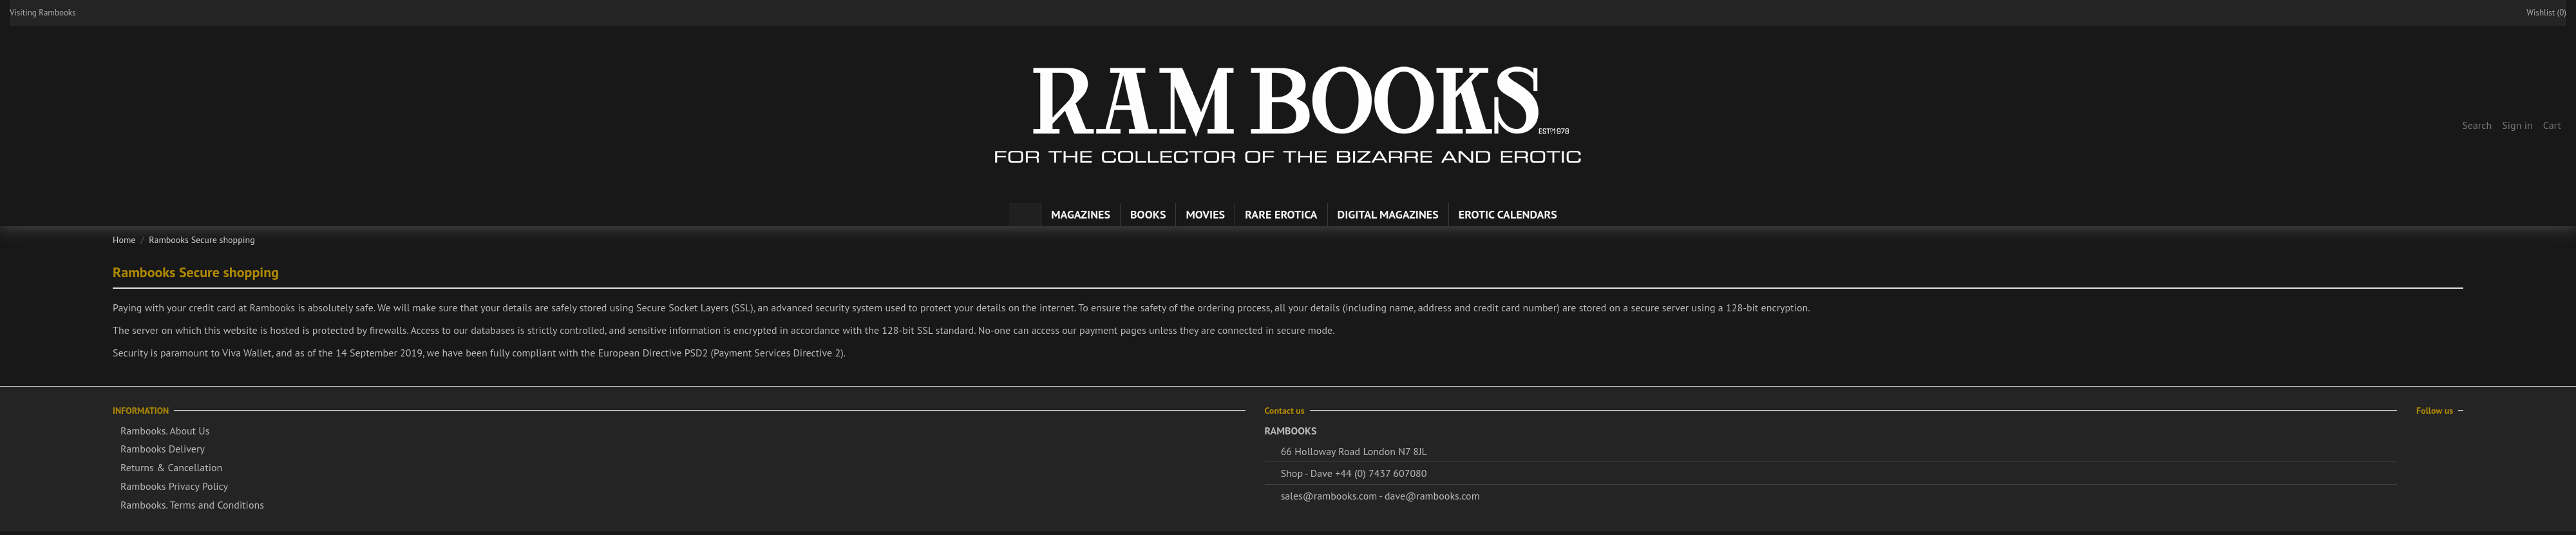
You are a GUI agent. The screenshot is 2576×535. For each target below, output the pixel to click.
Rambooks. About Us (164, 430)
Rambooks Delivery (162, 448)
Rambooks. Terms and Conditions (192, 504)
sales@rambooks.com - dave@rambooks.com (1380, 495)
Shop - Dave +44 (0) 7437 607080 (1354, 473)
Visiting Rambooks (43, 12)
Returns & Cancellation (171, 467)
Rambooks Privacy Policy (174, 486)
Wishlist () (2540, 12)
